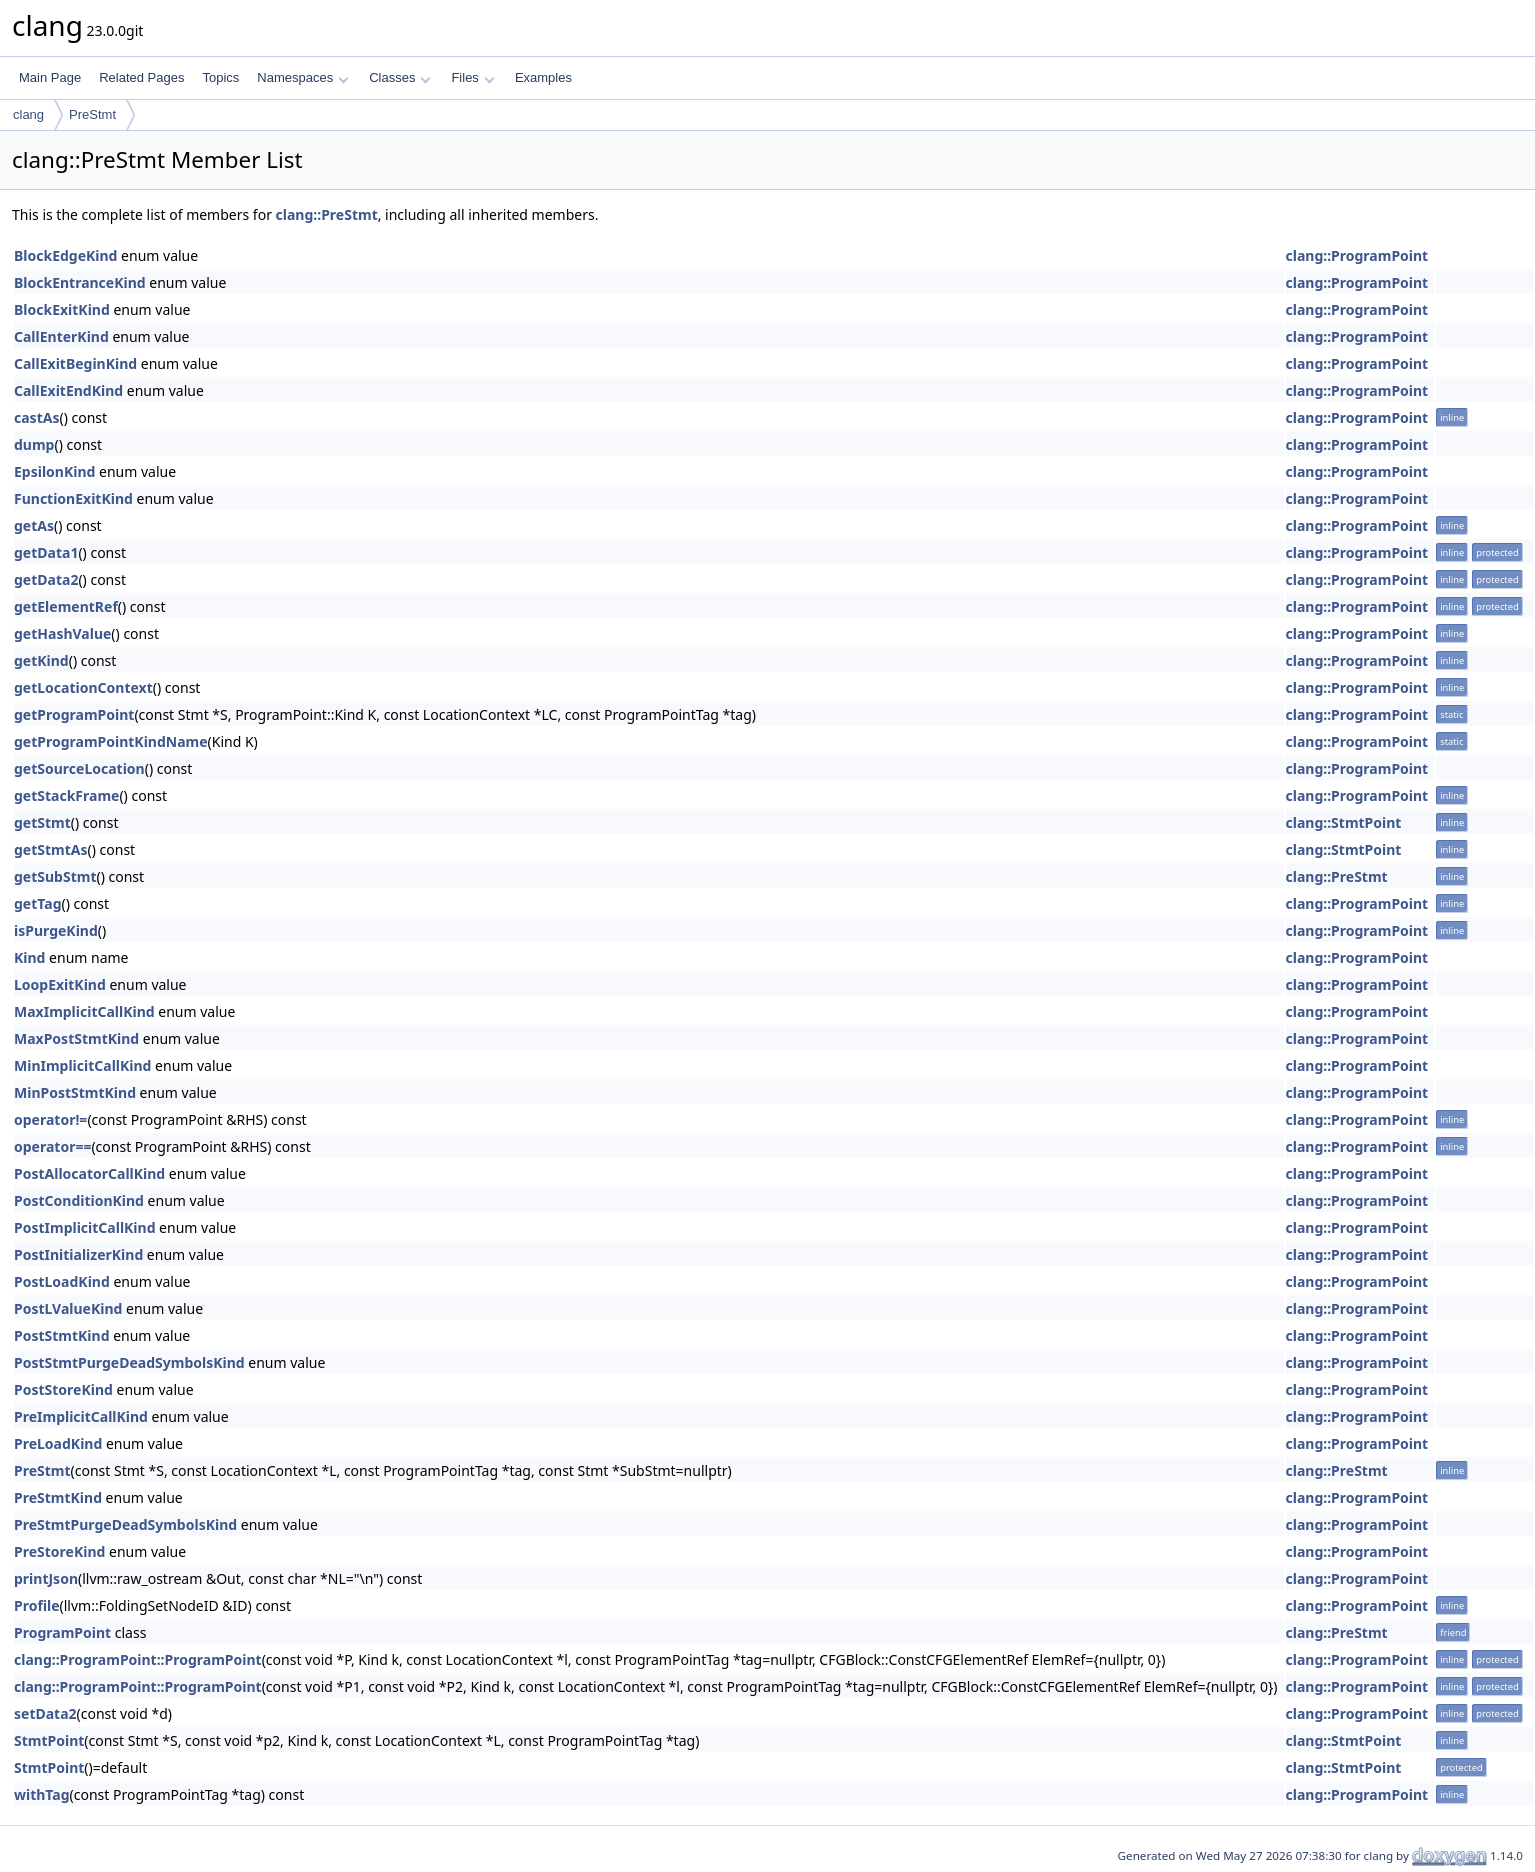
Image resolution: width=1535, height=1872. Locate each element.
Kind (29, 957)
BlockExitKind (62, 309)
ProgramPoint (62, 1632)
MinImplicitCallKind (82, 1065)
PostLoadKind (62, 1281)
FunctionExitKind (73, 498)
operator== (52, 1146)
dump (34, 444)
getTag (37, 903)
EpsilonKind (54, 471)
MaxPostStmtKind (76, 1038)
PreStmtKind (58, 1497)
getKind (41, 660)
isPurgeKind (56, 930)
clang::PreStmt (327, 214)
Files (472, 77)
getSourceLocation (79, 768)
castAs (36, 417)
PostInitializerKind (78, 1254)
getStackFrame (66, 795)
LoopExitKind (60, 984)
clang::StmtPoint (1344, 822)
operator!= (50, 1119)
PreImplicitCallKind (81, 1416)
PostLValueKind (68, 1308)
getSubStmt (55, 876)
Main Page (50, 77)
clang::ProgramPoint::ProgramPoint (138, 1659)
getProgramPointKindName (111, 741)
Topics (220, 77)
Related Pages (141, 77)
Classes (400, 77)
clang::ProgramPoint (1357, 255)
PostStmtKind (62, 1335)
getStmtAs (51, 849)
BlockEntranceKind (80, 282)
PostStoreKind (63, 1389)
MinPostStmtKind (75, 1092)
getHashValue (62, 633)
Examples (543, 77)
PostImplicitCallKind (84, 1227)
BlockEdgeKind (65, 255)
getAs (34, 525)
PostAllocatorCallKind (89, 1173)
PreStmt (92, 114)
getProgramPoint (74, 714)
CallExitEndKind (68, 390)
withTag (42, 1794)
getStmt (42, 822)
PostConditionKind (79, 1200)
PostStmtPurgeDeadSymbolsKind (129, 1362)
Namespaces (302, 77)
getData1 (46, 552)
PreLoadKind (58, 1443)
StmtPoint (49, 1740)
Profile (37, 1605)
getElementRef (66, 606)
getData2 (46, 579)
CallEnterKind (61, 336)
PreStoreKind (59, 1551)
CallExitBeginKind (75, 363)
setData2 (45, 1713)
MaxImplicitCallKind (84, 1011)
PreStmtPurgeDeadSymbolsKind (125, 1524)
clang (28, 114)
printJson (46, 1578)
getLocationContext (83, 687)
